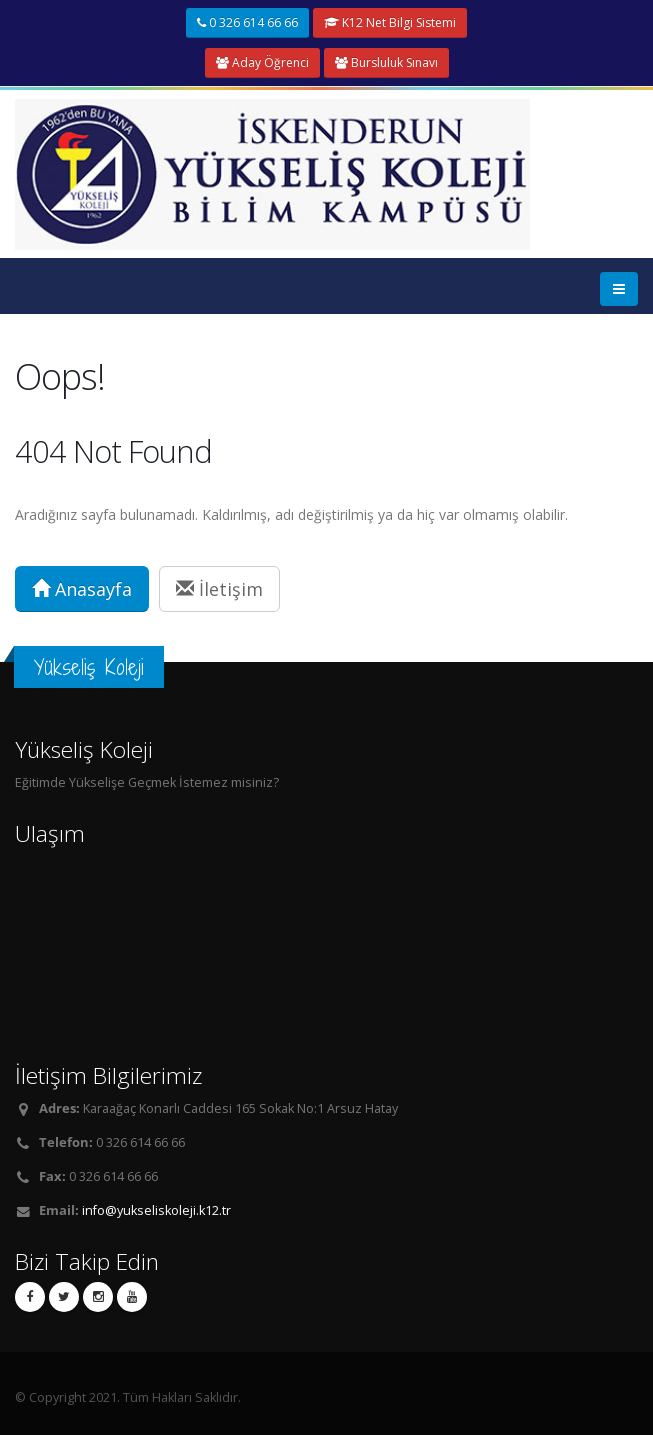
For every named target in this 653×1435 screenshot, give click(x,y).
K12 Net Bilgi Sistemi (390, 22)
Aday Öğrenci (262, 62)
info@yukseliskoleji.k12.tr (156, 1210)
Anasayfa (82, 589)
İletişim (219, 589)
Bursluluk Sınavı (386, 62)
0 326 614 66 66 (247, 22)
